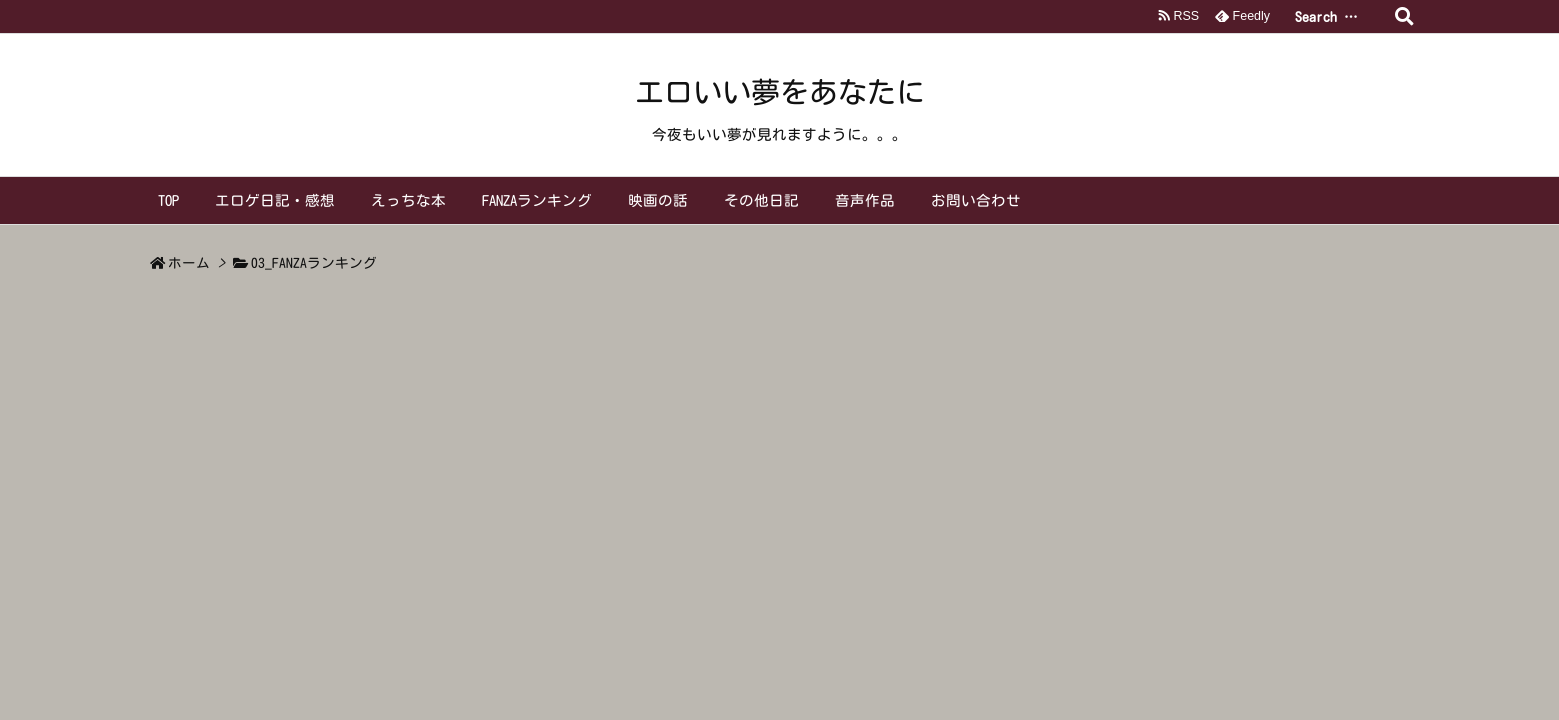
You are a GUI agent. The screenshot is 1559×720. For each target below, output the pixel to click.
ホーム (189, 263)
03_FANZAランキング (314, 263)
